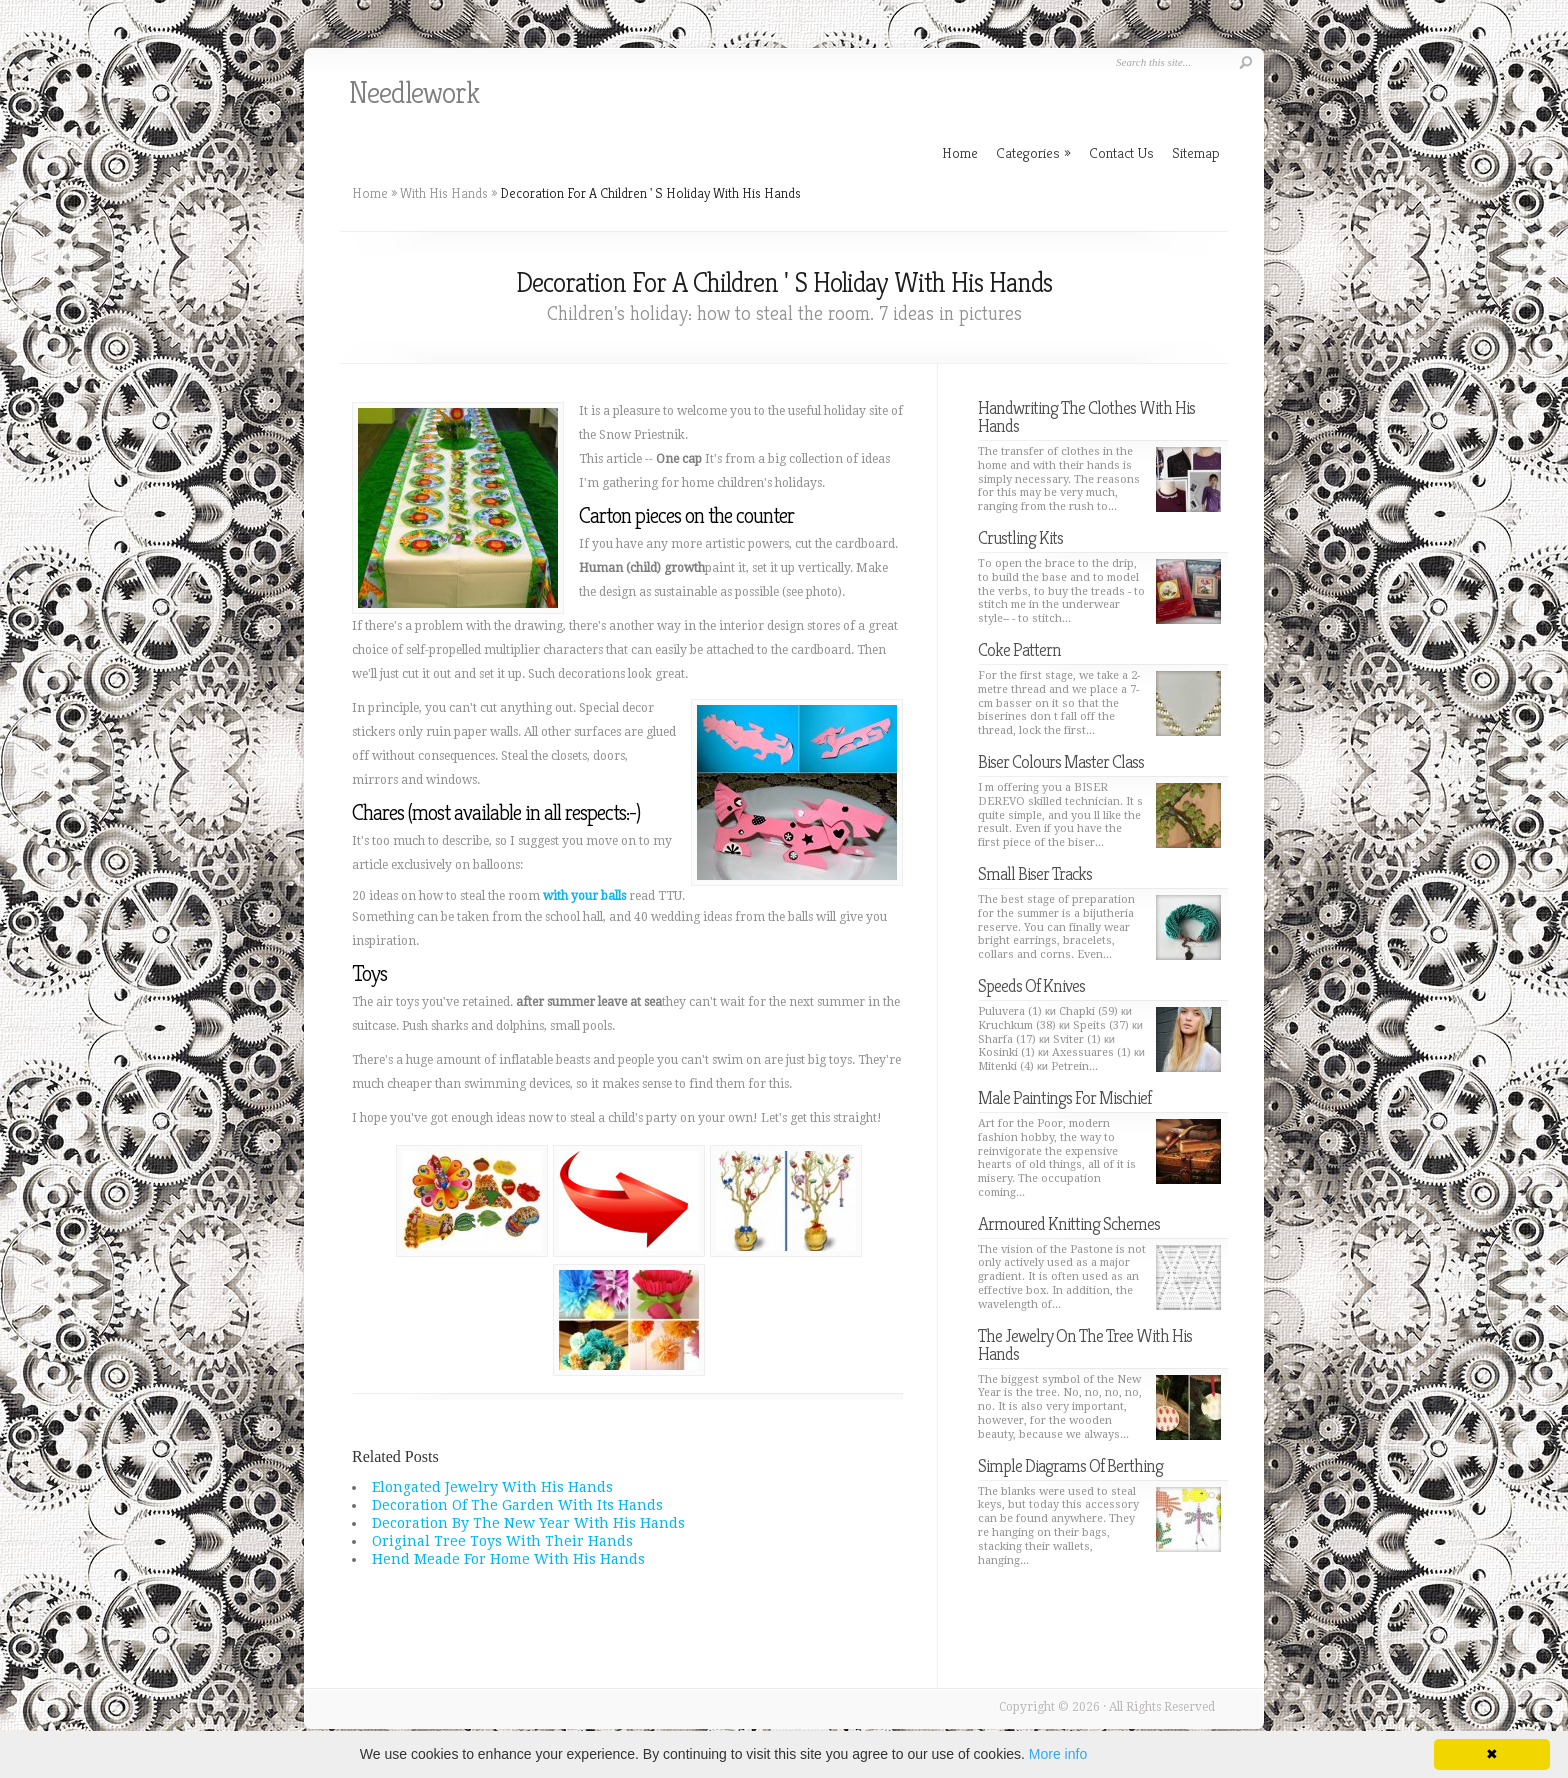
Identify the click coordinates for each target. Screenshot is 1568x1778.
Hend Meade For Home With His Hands (508, 1559)
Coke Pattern (1019, 649)
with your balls (584, 896)
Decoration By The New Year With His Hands (528, 1523)
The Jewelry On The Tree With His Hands (1085, 1344)
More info (1058, 1754)
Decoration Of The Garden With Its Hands (517, 1505)
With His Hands (444, 193)
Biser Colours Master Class (1061, 761)
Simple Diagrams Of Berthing (1070, 1465)
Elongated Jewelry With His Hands (492, 1487)
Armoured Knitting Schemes (1069, 1223)
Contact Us (1121, 152)
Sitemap (1196, 152)
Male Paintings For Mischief (1064, 1097)
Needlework (414, 93)
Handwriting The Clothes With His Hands (1086, 416)
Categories (1033, 152)
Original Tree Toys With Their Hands (502, 1541)
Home (370, 193)
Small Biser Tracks (1035, 873)
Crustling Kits (1020, 537)
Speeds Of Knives (1031, 985)
